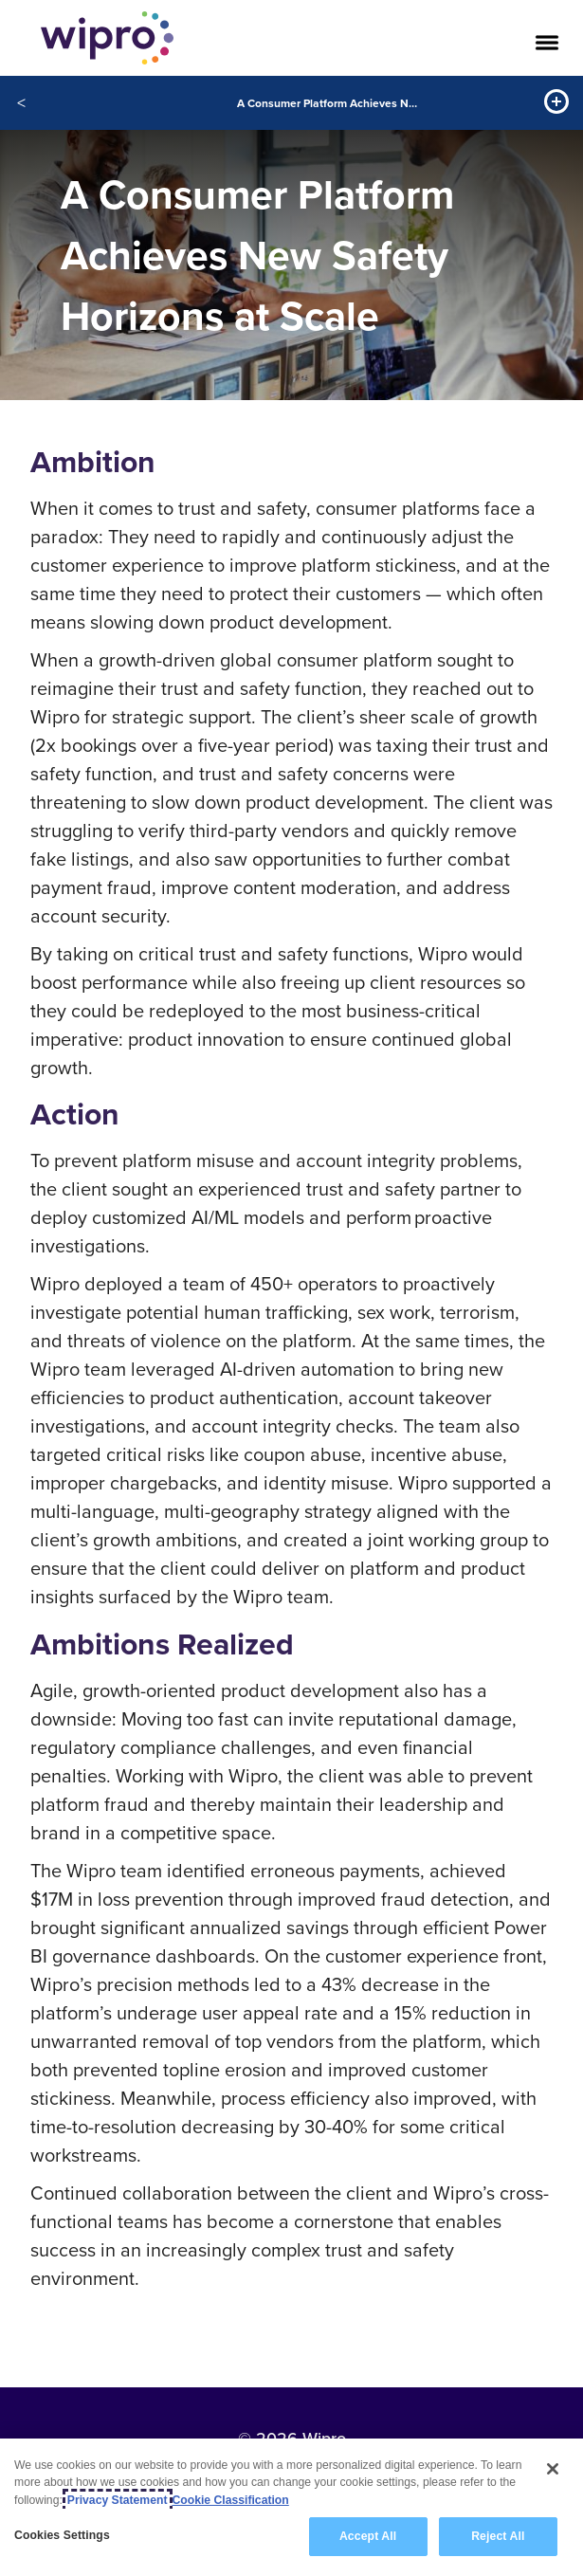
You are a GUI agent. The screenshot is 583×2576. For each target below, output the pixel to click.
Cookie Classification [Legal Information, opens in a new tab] (231, 2500)
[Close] (553, 2470)
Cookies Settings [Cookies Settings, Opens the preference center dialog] (62, 2536)
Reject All (497, 2537)
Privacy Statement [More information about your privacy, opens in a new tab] (117, 2500)
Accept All (367, 2537)
